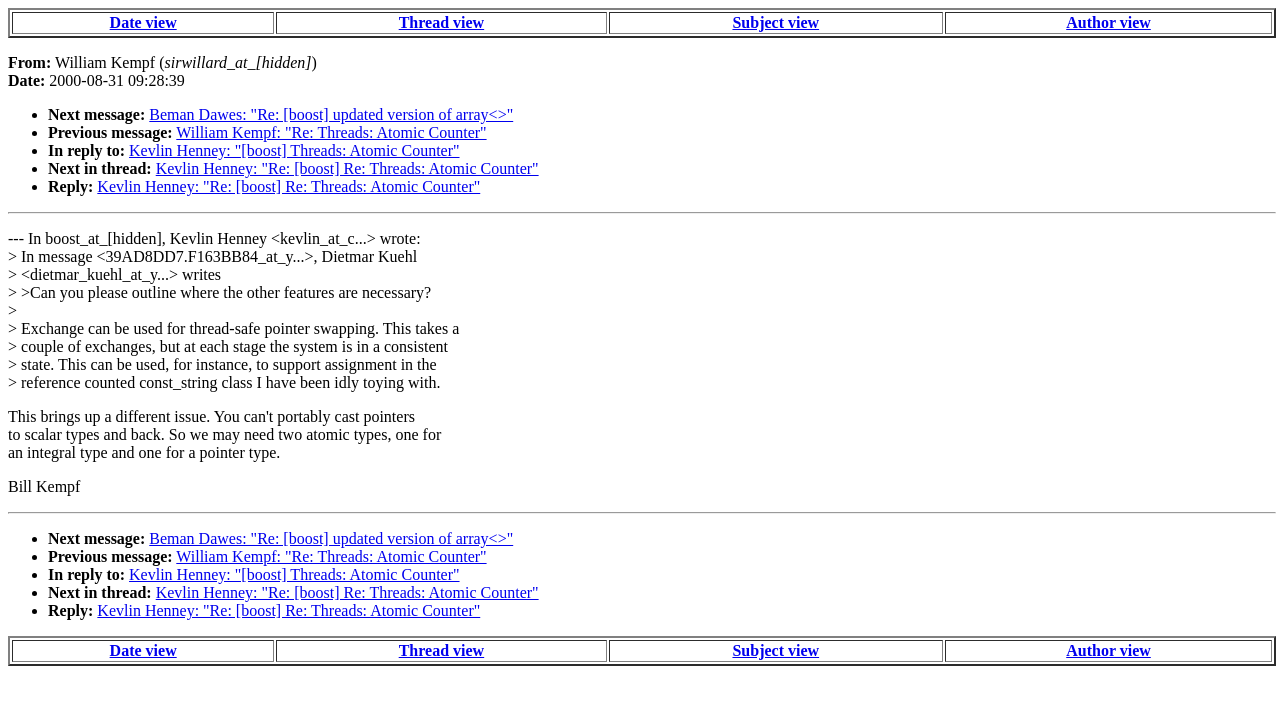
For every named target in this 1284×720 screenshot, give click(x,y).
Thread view (441, 22)
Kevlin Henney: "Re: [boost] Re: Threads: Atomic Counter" (347, 168)
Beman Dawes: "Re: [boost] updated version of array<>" (331, 114)
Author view (1108, 22)
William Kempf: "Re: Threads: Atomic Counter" (331, 132)
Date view (143, 22)
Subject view (775, 22)
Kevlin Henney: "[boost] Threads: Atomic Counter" (294, 150)
